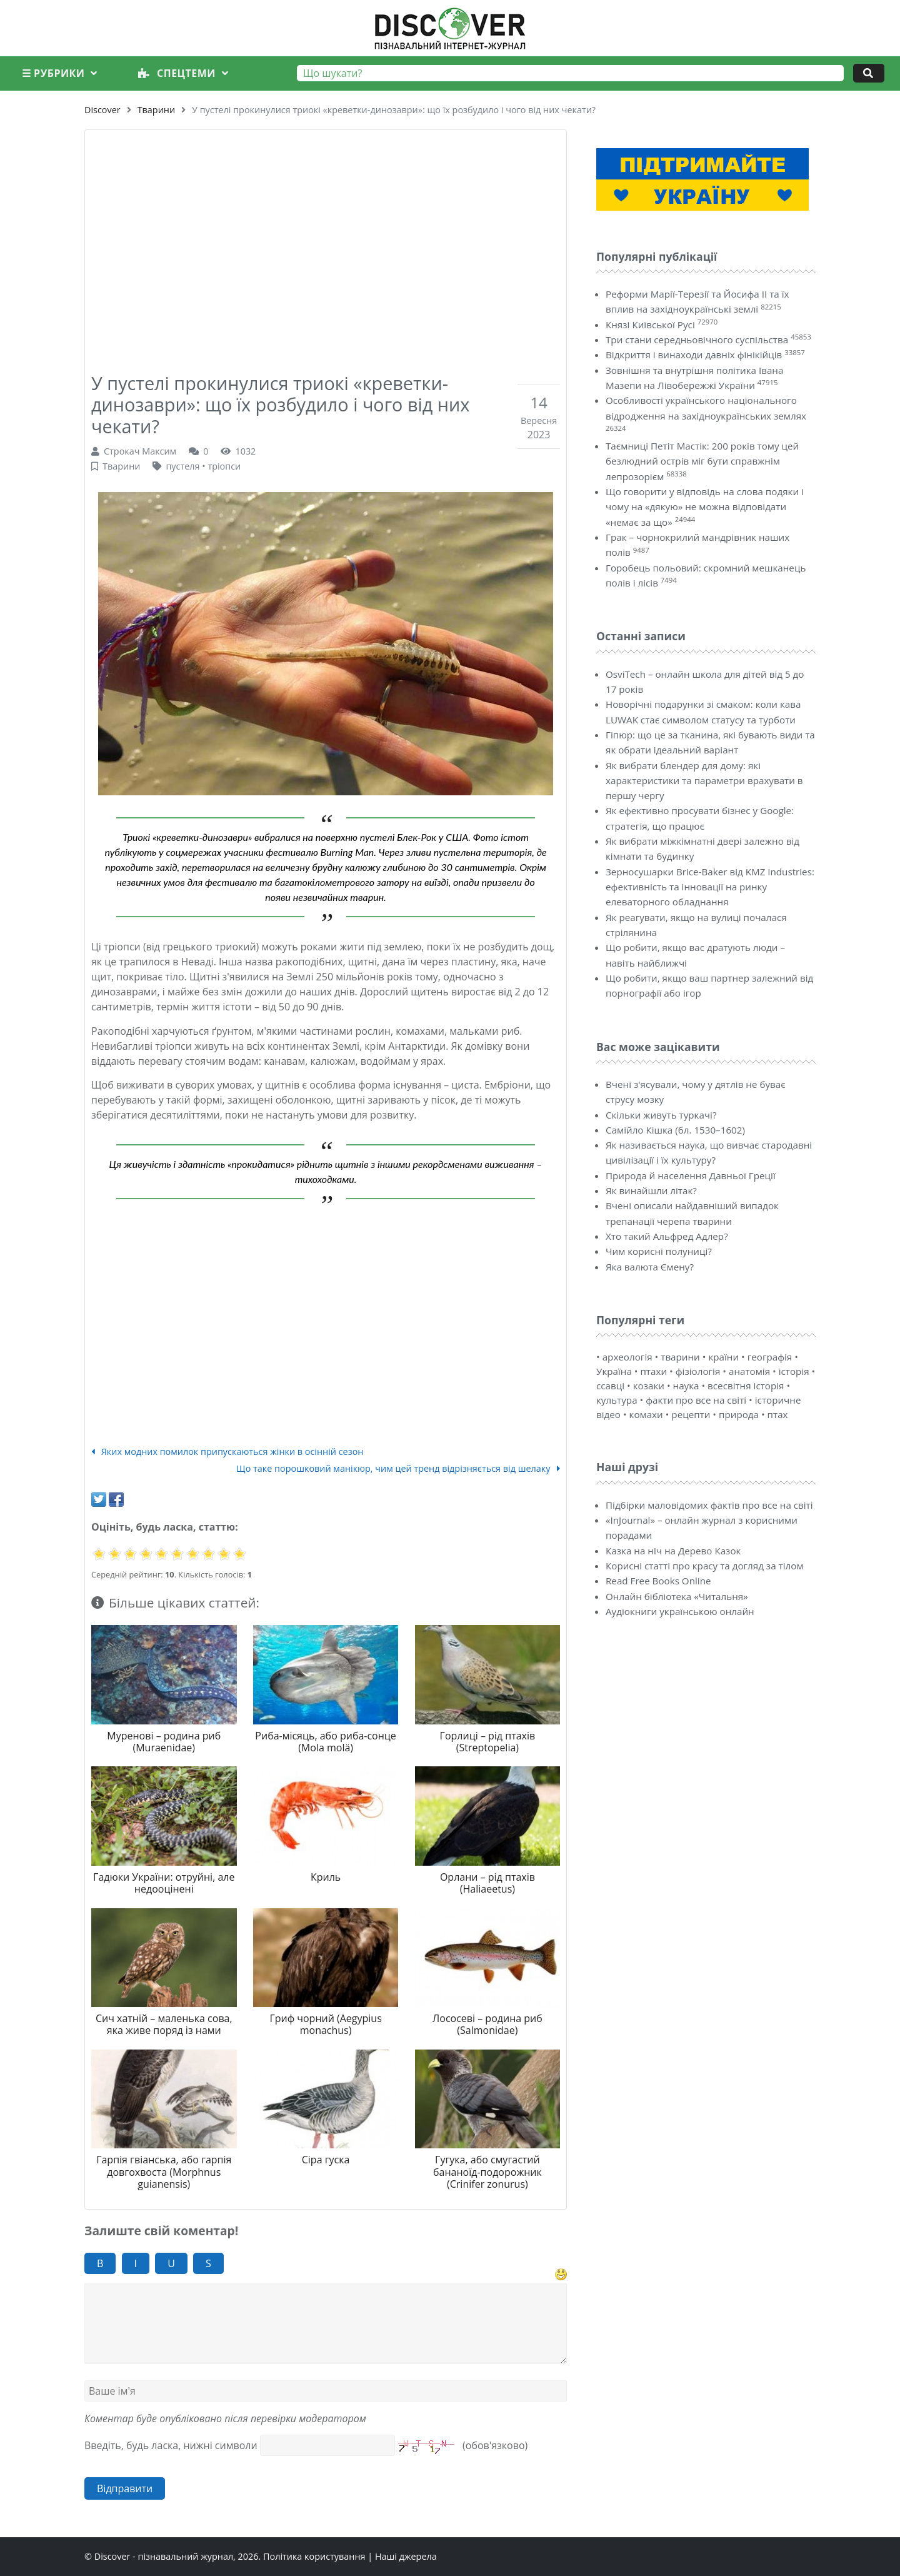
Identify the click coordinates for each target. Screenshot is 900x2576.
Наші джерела (406, 2556)
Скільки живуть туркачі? (661, 1115)
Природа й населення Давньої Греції (691, 1175)
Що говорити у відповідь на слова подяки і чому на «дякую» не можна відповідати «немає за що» (705, 506)
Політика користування (314, 2556)
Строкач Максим (140, 451)
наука (686, 1385)
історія (794, 1371)
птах (778, 1414)
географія (770, 1357)
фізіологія (698, 1371)
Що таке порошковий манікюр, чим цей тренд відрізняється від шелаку (398, 1468)
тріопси (224, 466)
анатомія (749, 1371)
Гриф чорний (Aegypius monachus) (325, 2024)
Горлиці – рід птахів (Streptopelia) (488, 1741)
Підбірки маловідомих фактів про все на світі (709, 1505)
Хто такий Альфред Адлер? (667, 1236)
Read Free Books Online (658, 1580)
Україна (614, 1371)
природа (739, 1414)
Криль (326, 1877)
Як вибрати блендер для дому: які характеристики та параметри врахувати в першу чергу (704, 780)
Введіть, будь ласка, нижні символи (171, 2445)
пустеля (182, 466)
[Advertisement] (325, 238)
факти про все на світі (696, 1400)
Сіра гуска (326, 2159)
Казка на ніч (634, 1550)
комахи (646, 1414)
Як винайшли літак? (651, 1190)
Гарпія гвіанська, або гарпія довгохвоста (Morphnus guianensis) (163, 2171)
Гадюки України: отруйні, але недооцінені (163, 1883)
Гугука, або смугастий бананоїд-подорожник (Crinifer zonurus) (487, 2171)
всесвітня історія (746, 1385)
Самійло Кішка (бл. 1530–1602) (675, 1130)
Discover (102, 110)
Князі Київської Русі (650, 324)
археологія (627, 1357)
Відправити (124, 2488)
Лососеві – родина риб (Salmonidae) (487, 2024)
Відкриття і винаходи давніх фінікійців (694, 354)
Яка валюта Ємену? (650, 1266)
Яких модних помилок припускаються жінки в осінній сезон (227, 1451)
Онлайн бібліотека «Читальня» (677, 1596)
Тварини (156, 110)
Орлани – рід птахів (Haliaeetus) (487, 1883)
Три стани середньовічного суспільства (697, 339)
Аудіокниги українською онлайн (680, 1611)
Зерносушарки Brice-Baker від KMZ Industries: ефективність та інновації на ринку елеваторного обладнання (710, 886)
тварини (680, 1357)
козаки (648, 1385)
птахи (653, 1371)
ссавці (610, 1385)
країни (723, 1357)
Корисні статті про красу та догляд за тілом (705, 1565)
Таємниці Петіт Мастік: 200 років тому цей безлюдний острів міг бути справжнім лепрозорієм (702, 461)
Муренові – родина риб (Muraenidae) (164, 1741)
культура (617, 1400)
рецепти (690, 1414)
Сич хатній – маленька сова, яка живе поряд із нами (164, 2024)
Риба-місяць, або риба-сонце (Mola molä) (325, 1741)
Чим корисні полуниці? (659, 1251)
